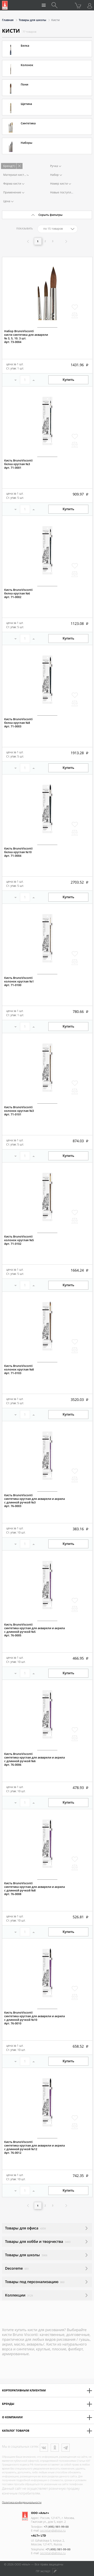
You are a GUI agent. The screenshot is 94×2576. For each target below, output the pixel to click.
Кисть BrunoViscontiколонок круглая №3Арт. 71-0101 (19, 1110)
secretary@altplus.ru (53, 2530)
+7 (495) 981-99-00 (56, 2527)
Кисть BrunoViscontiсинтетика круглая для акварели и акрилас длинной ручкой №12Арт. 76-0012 (34, 2147)
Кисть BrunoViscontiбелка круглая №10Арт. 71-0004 (18, 852)
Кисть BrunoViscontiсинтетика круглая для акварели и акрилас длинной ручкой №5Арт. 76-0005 (34, 1630)
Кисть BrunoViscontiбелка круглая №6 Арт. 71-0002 (18, 593)
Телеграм (66, 2448)
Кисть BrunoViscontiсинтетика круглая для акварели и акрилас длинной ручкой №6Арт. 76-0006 (34, 1759)
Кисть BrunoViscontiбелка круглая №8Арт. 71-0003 (18, 722)
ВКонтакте (44, 2448)
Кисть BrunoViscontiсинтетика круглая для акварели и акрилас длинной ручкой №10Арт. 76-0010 (34, 2018)
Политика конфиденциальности (21, 2502)
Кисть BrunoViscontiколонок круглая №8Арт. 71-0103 (19, 1369)
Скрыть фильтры (50, 215)
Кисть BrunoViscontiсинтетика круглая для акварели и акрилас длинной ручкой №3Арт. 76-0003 (34, 1500)
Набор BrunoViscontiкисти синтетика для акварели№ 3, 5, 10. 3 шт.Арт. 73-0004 (26, 336)
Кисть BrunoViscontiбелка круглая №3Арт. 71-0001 (18, 464)
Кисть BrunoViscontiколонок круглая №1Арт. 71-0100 (19, 981)
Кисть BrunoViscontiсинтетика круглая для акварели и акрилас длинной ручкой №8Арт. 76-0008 (34, 1888)
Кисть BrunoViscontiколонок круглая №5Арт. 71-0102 (19, 1240)
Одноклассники (55, 2448)
